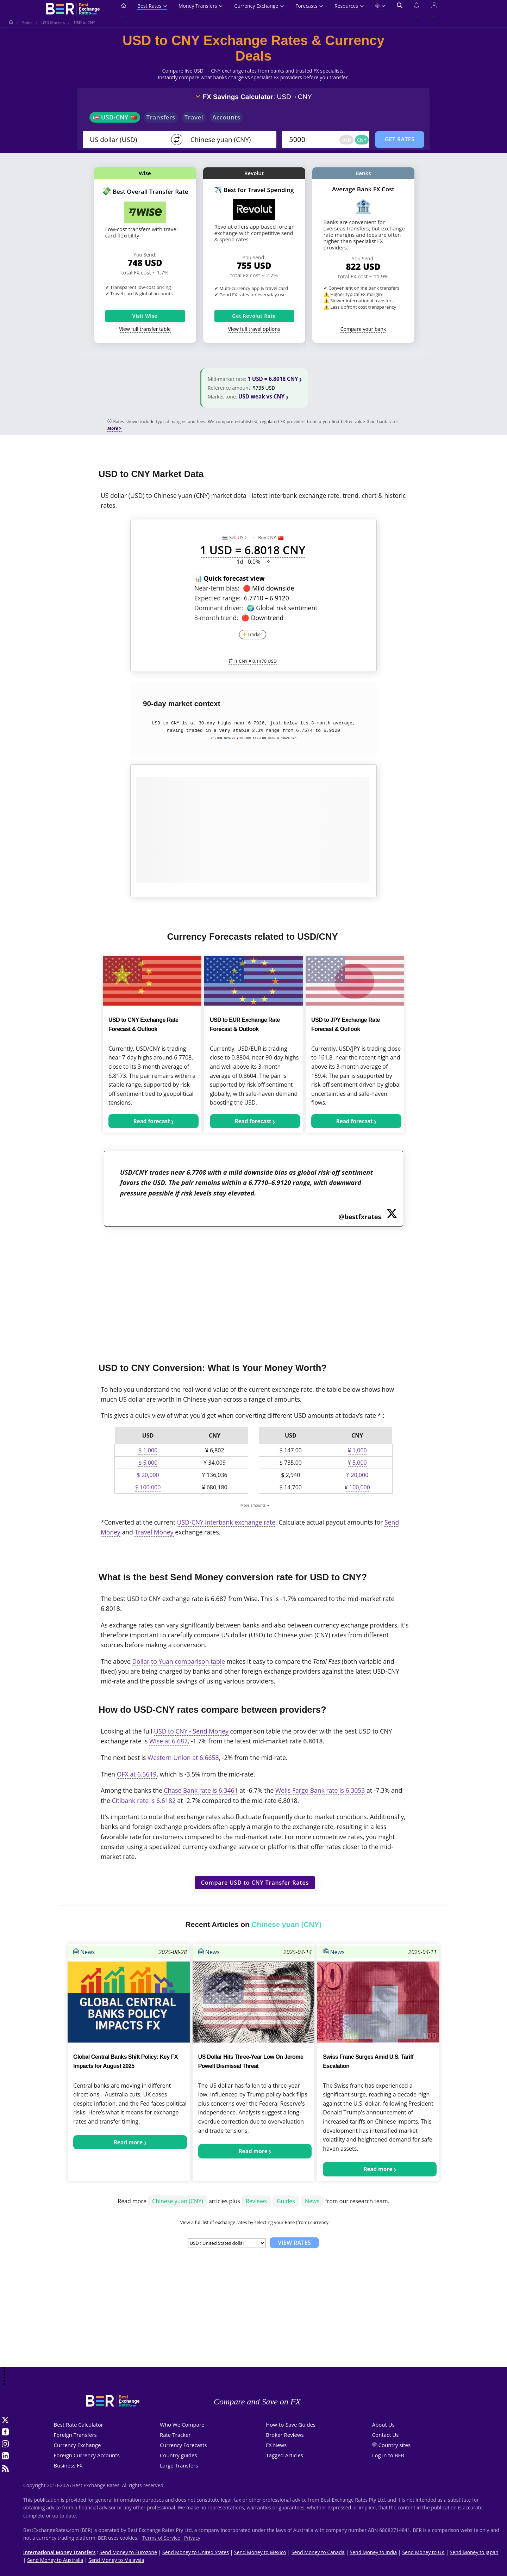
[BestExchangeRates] (72, 9)
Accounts (226, 117)
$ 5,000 (147, 1462)
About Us (383, 2424)
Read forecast (151, 1121)
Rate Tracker (175, 2434)
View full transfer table (145, 329)
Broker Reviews (284, 2434)
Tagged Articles (284, 2455)
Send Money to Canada (318, 2552)
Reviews (256, 2201)
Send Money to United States (195, 2552)
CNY (362, 140)
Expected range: (217, 598)
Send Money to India (373, 2552)
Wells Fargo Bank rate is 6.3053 (320, 1790)
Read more (128, 2142)
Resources (349, 5)
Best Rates (152, 5)
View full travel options (254, 329)
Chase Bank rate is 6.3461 (201, 1790)
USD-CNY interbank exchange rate (226, 1522)
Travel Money (153, 1532)
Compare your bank (363, 329)
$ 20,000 (148, 1475)
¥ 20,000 (357, 1475)
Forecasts (309, 5)
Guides (286, 2201)
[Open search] (399, 9)
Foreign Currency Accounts (87, 2455)
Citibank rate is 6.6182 (144, 1800)
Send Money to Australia (55, 2560)
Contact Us (385, 2434)
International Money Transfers (59, 2552)
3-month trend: (216, 617)
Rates (27, 22)
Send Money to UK (423, 2552)
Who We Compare (182, 2424)
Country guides (178, 2455)
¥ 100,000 (357, 1487)
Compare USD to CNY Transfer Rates (255, 1882)
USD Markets (53, 22)
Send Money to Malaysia (116, 2560)
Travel (193, 117)
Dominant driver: (218, 608)
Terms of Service (161, 2537)
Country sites (394, 2444)
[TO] (228, 139)
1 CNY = (253, 661)
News (84, 1952)
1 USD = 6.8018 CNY (273, 378)
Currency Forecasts (183, 2444)
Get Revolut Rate (254, 316)
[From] (127, 139)
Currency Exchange (259, 5)
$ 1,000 (147, 1450)
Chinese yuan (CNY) (177, 2201)
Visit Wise (145, 316)
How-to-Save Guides (290, 2424)
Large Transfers (179, 2465)
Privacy (192, 2537)
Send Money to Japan (474, 2552)
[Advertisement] (253, 1290)
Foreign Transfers (75, 2434)
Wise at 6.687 (168, 1741)
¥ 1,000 (357, 1450)
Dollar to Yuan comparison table (178, 1661)
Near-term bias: (216, 588)
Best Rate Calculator (78, 2424)
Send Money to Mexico (260, 2552)
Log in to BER (388, 2455)
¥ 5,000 (357, 1462)
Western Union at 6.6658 (183, 1757)
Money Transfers (201, 5)
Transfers (160, 117)
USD (346, 140)
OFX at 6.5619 (137, 1774)
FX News (276, 2444)
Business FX (68, 2465)
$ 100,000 (148, 1487)
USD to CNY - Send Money (191, 1731)
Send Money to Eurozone (128, 2552)
